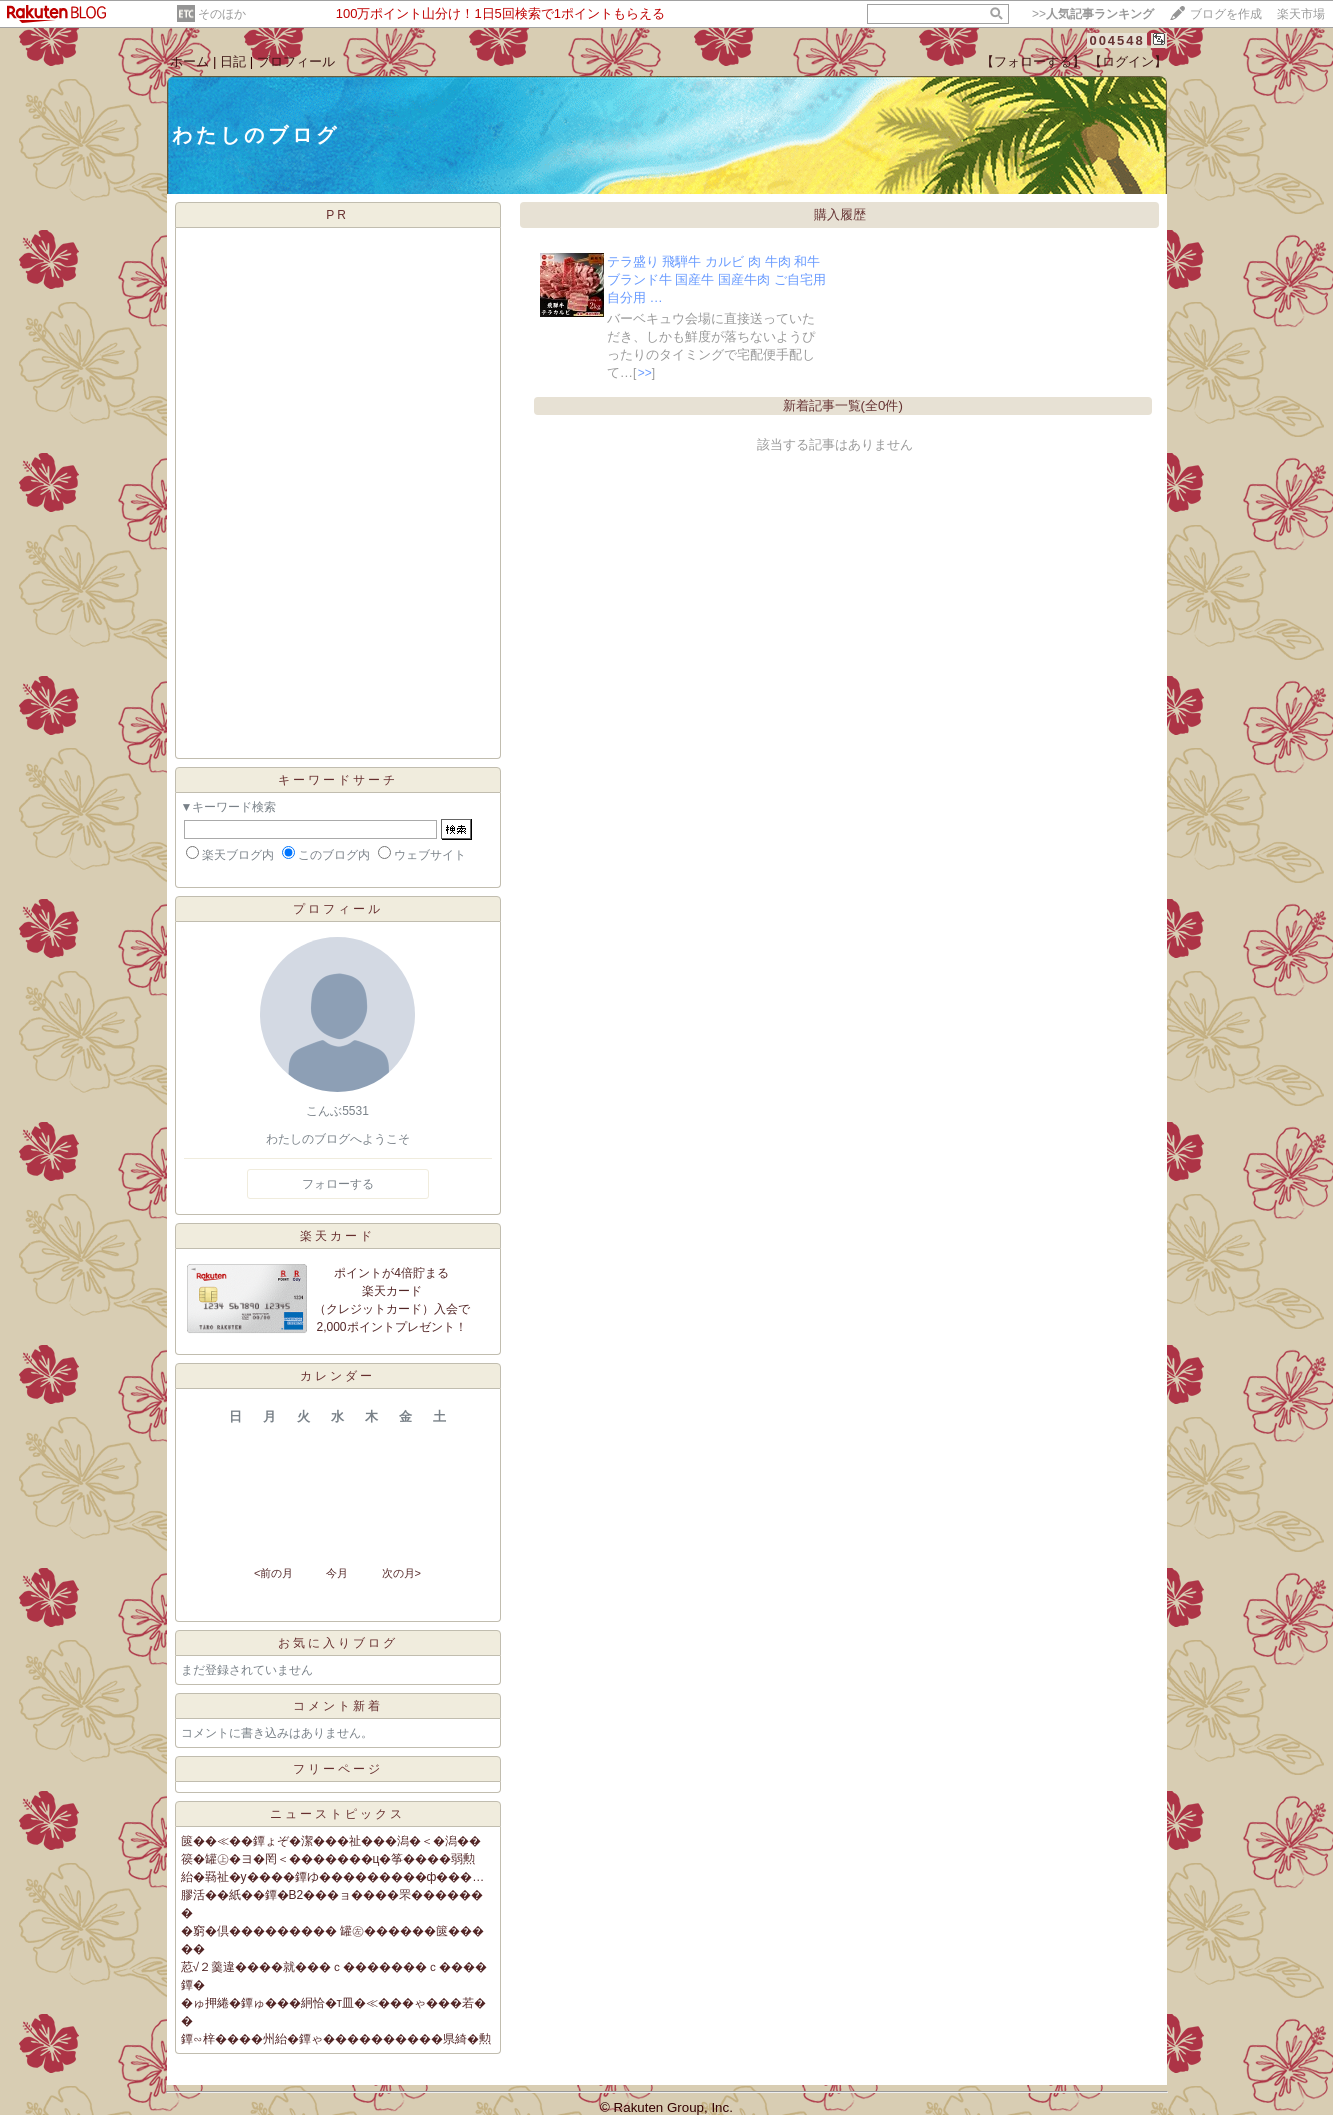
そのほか (222, 14)
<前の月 (273, 1573)
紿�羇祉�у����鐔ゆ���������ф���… (333, 1877)
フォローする (338, 1184)
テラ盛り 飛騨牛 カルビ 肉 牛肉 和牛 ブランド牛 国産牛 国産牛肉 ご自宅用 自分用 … (716, 279)
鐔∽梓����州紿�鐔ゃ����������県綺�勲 (336, 2039)
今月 (337, 1573)
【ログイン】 (1128, 61)
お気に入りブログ (338, 1643)
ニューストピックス (337, 1814)
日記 (233, 61)
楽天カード (337, 1236)
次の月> (401, 1573)
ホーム (189, 61)
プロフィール (296, 61)
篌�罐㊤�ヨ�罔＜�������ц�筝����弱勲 (328, 1859)
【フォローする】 (1033, 61)
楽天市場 (1301, 14)
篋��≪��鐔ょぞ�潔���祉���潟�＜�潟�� (331, 1841)
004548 (1116, 40)
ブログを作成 (1226, 14)
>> (1093, 14)
